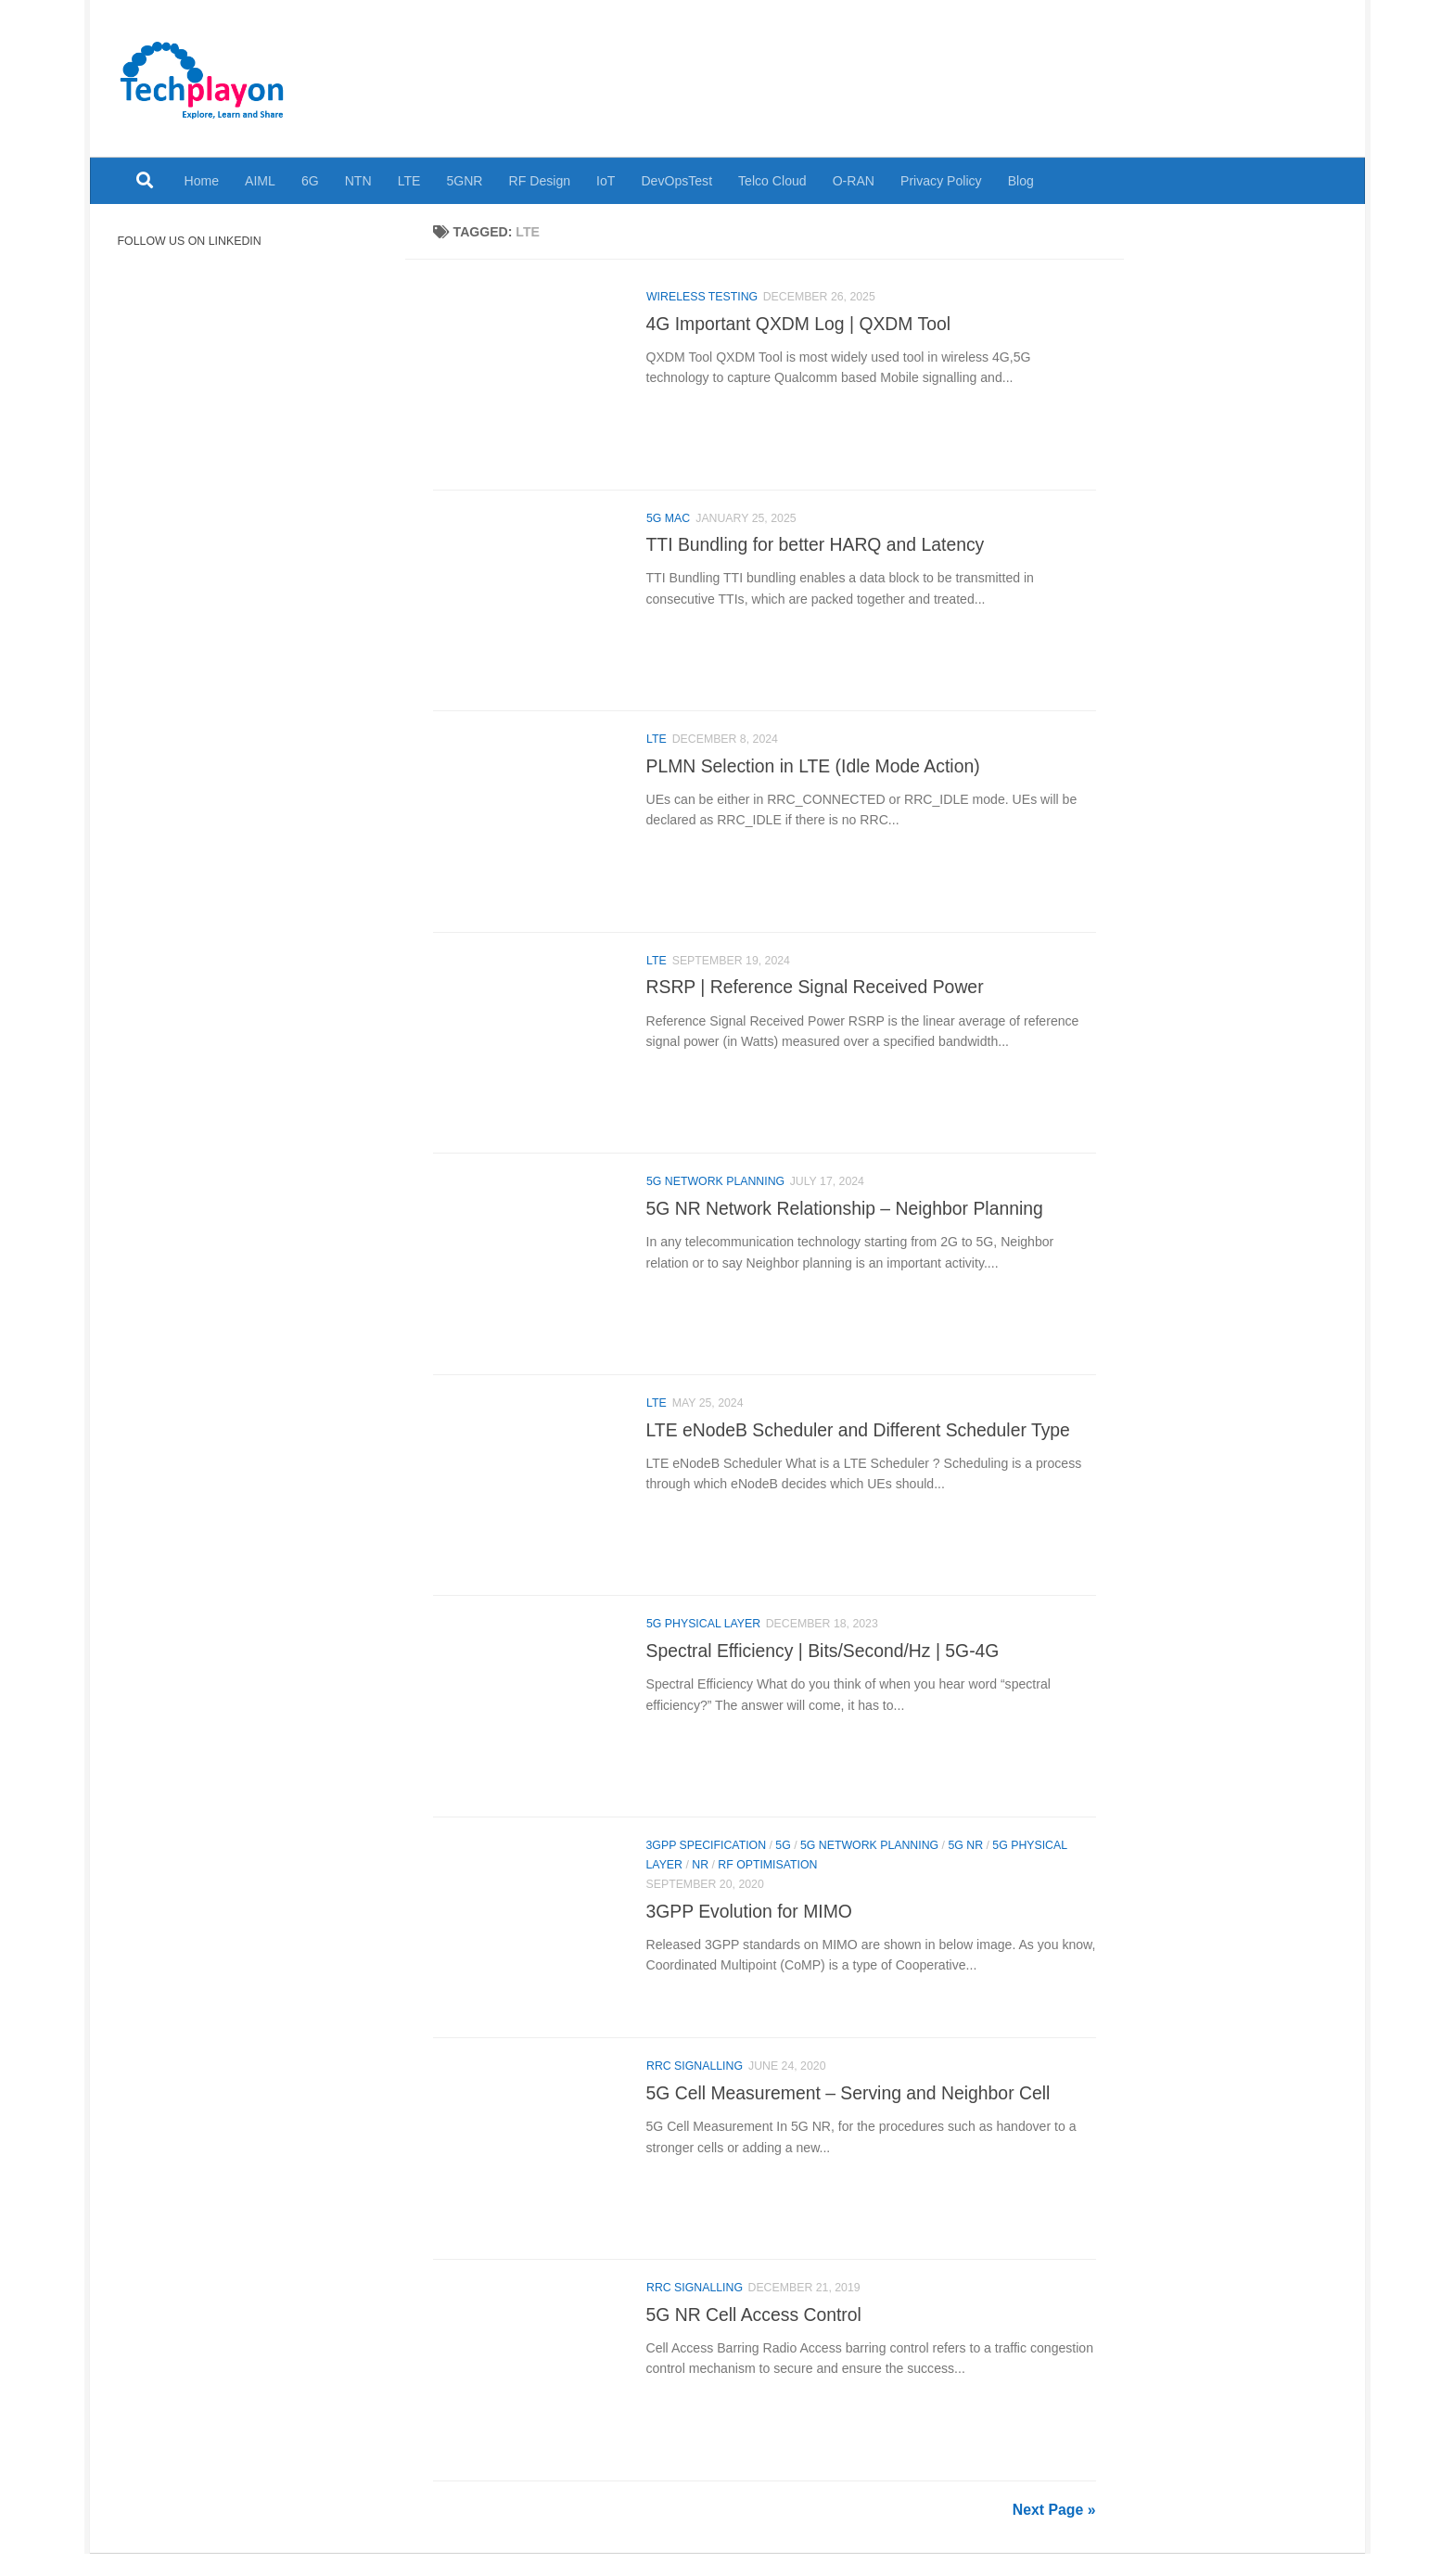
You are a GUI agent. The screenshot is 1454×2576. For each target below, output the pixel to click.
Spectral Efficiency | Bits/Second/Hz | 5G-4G (823, 1664)
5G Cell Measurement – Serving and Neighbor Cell (848, 2111)
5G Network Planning (715, 1190)
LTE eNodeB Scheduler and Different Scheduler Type (858, 1441)
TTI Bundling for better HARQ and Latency (815, 547)
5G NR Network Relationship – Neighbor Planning (844, 1217)
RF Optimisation (767, 1880)
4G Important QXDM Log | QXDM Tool (798, 323)
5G (782, 1861)
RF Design (540, 180)
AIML (260, 180)
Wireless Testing (702, 296)
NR (700, 1880)
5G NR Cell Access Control (753, 2335)
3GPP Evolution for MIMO (749, 1927)
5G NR (965, 1861)
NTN (358, 180)
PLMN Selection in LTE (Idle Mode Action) (813, 770)
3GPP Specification (706, 1861)
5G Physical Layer (703, 1637)
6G (310, 180)
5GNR (464, 180)
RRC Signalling (694, 2084)
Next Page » (1054, 2532)
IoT (605, 180)
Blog (1021, 180)
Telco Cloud (772, 180)
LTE (409, 180)
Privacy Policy (941, 180)
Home (202, 180)
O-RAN (853, 180)
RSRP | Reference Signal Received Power (815, 994)
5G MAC (668, 520)
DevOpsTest (676, 180)
